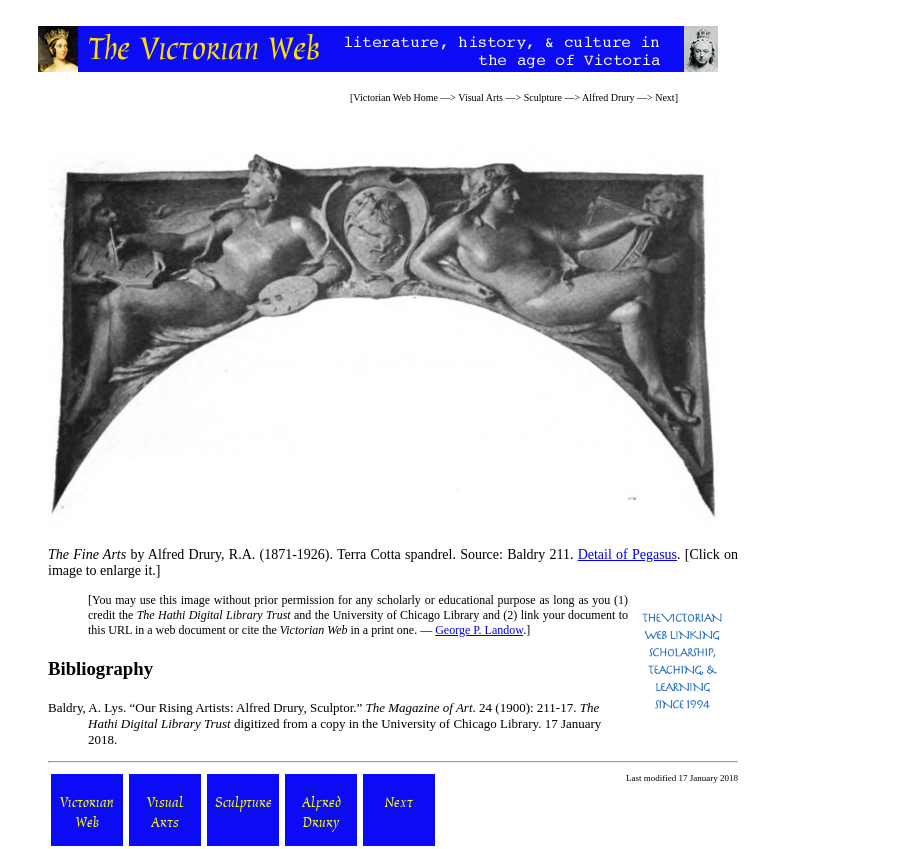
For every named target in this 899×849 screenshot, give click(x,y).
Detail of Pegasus (627, 554)
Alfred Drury (608, 97)
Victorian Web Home (395, 97)
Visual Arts (480, 97)
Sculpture (543, 97)
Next (664, 97)
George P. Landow (479, 630)
